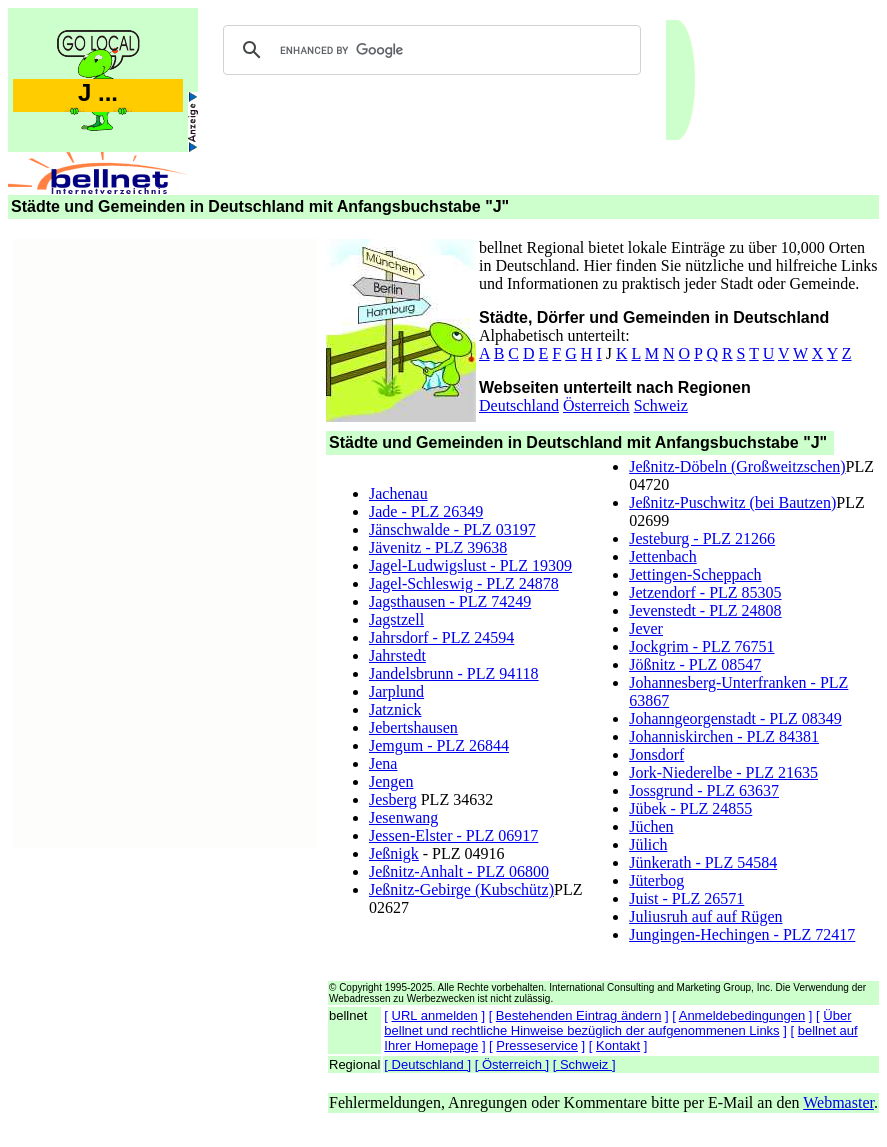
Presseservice (537, 1045)
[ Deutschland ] (427, 1064)
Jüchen (651, 826)
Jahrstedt (397, 655)
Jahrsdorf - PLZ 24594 (441, 637)
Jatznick (395, 709)
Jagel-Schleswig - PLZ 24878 (464, 583)
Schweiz (661, 405)
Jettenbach (663, 556)
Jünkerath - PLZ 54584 (703, 862)
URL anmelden (435, 1015)
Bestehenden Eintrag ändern (579, 1015)
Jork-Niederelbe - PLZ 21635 (723, 772)
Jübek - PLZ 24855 (690, 808)
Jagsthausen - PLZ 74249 (450, 601)
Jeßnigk (394, 853)
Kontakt (618, 1045)
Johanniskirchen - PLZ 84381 (724, 736)
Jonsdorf (656, 754)
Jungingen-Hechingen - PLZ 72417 (742, 934)
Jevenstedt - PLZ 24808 (705, 610)
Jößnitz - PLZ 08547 (695, 664)
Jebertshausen (413, 727)
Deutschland (519, 405)
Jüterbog (656, 880)
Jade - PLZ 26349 (426, 511)
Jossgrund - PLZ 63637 (704, 790)
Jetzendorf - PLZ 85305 (705, 592)
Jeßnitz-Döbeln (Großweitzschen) (737, 466)
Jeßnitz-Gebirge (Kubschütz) (461, 889)
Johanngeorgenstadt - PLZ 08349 (735, 718)
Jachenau (398, 493)
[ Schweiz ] (584, 1064)
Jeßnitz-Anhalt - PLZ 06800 (459, 871)
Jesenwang (403, 817)
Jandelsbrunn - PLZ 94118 (454, 673)
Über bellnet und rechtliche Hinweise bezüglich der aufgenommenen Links (617, 1023)
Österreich (596, 405)
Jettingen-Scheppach (695, 574)
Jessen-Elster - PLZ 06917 (453, 835)
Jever (646, 628)
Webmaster (838, 1102)
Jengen (391, 781)
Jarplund (396, 691)
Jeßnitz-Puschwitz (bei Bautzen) (732, 502)
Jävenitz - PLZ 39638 (438, 547)
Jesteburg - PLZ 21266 (702, 538)
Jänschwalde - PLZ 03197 (452, 529)
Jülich (648, 844)
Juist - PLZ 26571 (686, 898)
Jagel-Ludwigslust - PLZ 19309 (470, 565)
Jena (383, 763)
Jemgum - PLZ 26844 (439, 745)
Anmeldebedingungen (742, 1015)
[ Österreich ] (512, 1064)
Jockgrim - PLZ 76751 (701, 646)
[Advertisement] (165, 540)
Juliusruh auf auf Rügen (705, 916)
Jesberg (393, 799)
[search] (429, 50)
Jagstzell (396, 619)
